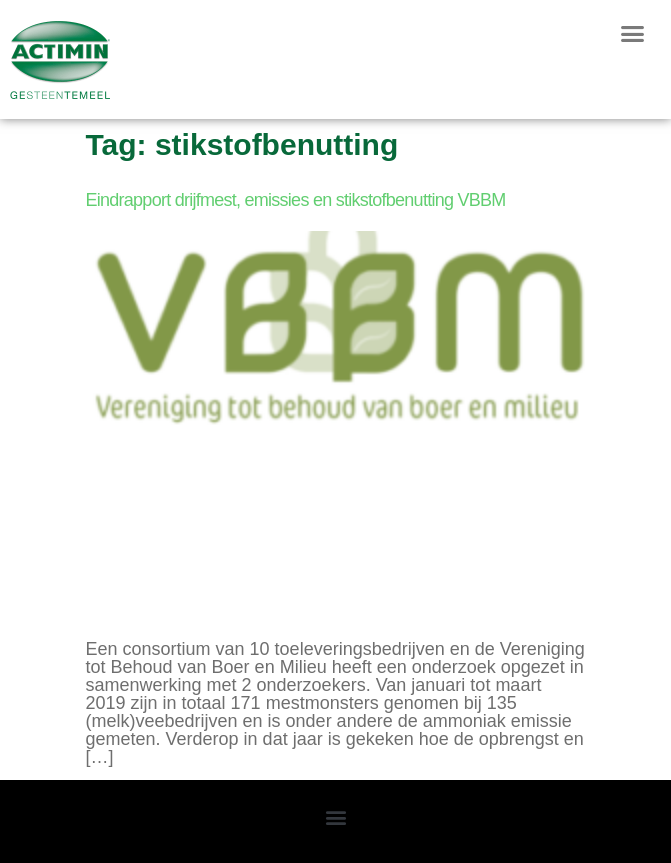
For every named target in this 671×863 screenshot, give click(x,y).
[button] (632, 34)
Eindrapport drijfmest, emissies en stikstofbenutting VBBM (296, 200)
